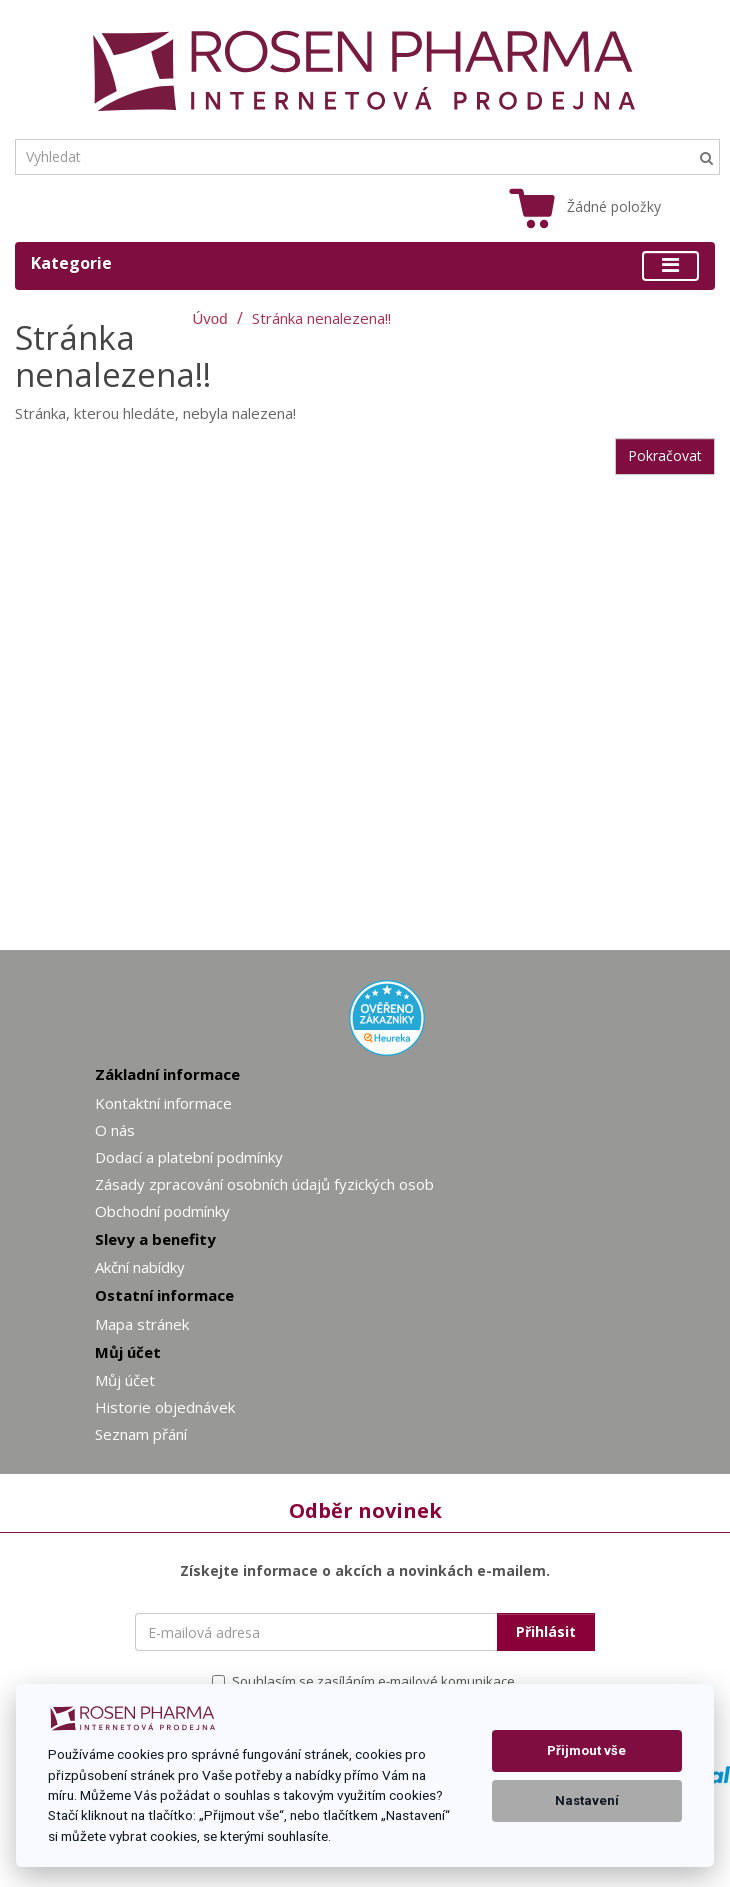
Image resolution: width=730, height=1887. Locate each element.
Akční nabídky (140, 1267)
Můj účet (125, 1380)
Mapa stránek (142, 1324)
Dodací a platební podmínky (189, 1157)
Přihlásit (546, 1631)
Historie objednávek (165, 1407)
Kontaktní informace (163, 1103)
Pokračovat (665, 455)
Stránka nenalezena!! (321, 318)
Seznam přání (141, 1434)
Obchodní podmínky (162, 1211)
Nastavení (587, 1800)
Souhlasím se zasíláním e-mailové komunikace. (365, 1681)
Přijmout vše (586, 1750)
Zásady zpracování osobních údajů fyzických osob (264, 1184)
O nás (115, 1130)
